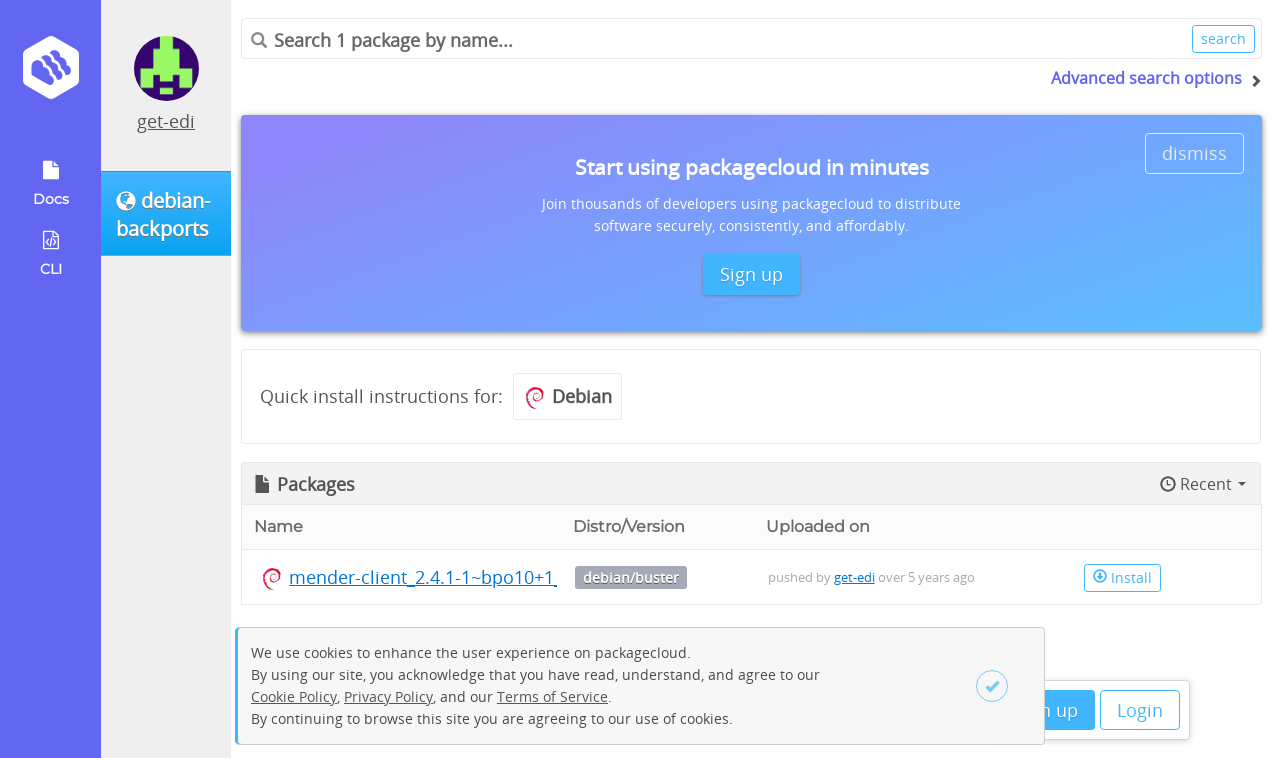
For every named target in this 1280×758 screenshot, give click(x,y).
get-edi (166, 121)
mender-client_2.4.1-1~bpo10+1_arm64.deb (471, 577)
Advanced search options (1146, 78)
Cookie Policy (294, 696)
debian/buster (631, 577)
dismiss (1194, 153)
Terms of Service (552, 696)
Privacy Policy (388, 696)
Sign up (1046, 710)
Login (1140, 710)
